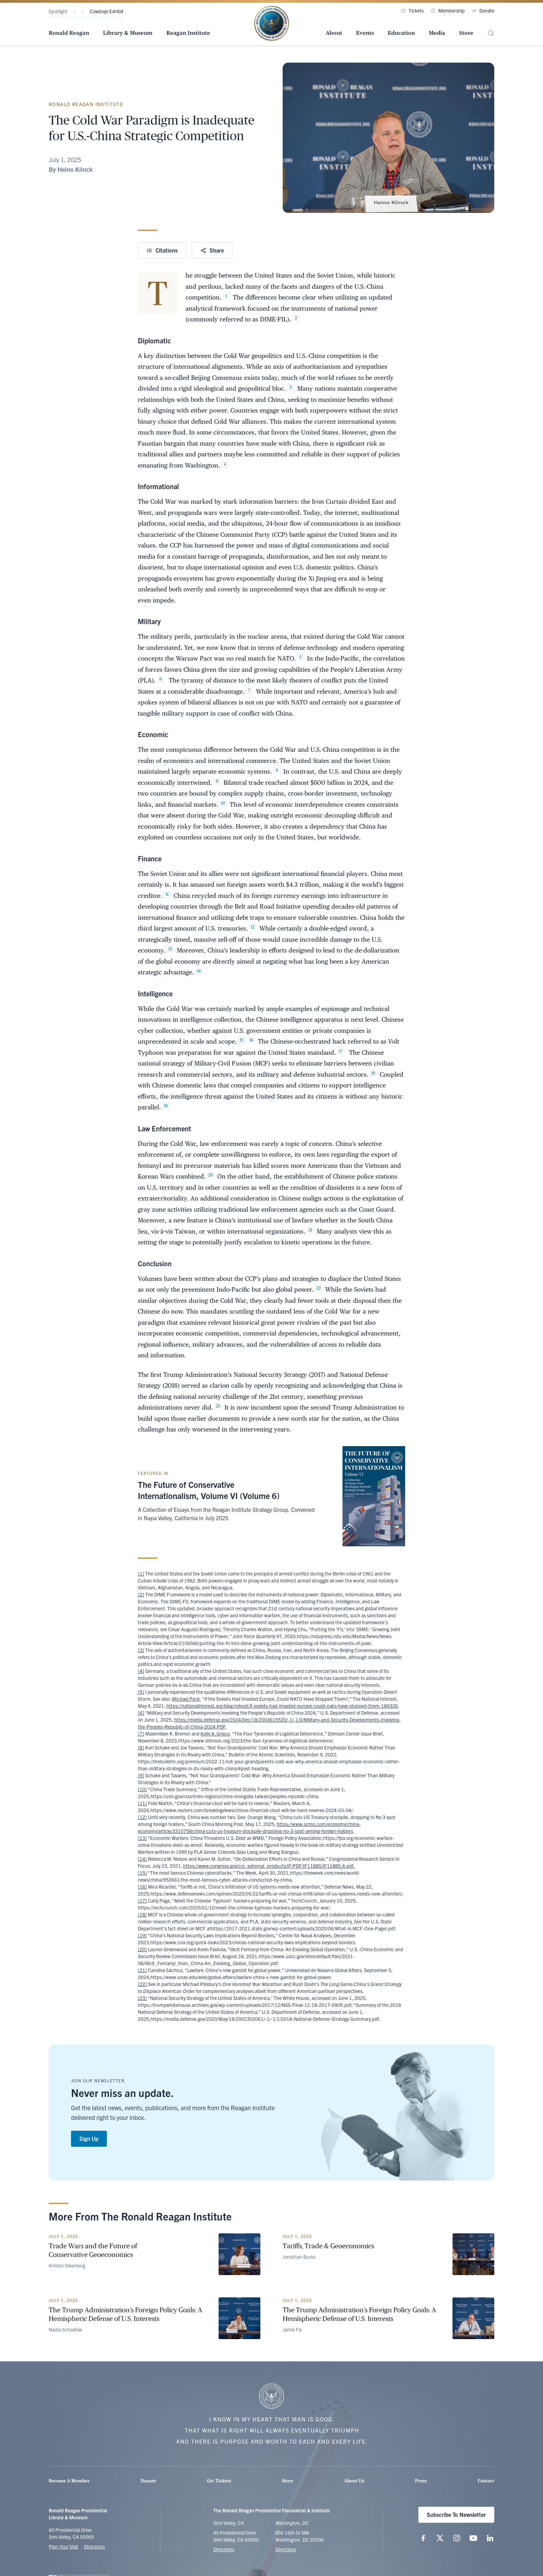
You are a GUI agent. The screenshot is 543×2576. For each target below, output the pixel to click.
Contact (486, 2481)
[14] (142, 1859)
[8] (141, 1747)
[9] (141, 1775)
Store (466, 33)
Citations (162, 250)
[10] (142, 1789)
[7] (141, 1733)
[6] (141, 1712)
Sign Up (89, 2138)
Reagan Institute (188, 33)
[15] (142, 1872)
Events (365, 33)
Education (401, 33)
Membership (448, 10)
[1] (141, 1573)
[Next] (83, 11)
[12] (142, 1817)
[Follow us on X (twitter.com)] (440, 2538)
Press (421, 2481)
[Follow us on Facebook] (423, 2538)
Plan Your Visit (63, 2546)
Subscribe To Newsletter (456, 2514)
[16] (142, 1886)
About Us (354, 2481)
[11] (142, 1803)
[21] (142, 1970)
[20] (142, 1949)
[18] (142, 1914)
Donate (483, 10)
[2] (141, 1594)
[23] (142, 1998)
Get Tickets (219, 2481)
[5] (141, 1692)
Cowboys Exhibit (107, 11)
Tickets (412, 10)
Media (437, 33)
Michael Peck (186, 1699)
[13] (142, 1838)
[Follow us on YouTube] (473, 2538)
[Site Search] (490, 33)
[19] (142, 1935)
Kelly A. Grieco (215, 1733)
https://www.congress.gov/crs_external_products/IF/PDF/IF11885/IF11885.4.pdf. (269, 1866)
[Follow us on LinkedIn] (490, 2538)
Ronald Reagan (69, 33)
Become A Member (69, 2481)
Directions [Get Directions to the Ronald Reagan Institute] (285, 2549)
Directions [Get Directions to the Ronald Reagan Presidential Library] (223, 2549)
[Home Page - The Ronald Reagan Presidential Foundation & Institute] (271, 24)
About (334, 33)
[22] (142, 1984)
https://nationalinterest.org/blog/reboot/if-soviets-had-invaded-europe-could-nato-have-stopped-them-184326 (282, 1705)
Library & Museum (127, 33)
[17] (142, 1900)
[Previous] (74, 11)
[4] (141, 1671)
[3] (141, 1650)
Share (212, 250)
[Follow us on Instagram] (456, 2538)
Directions (94, 2546)
